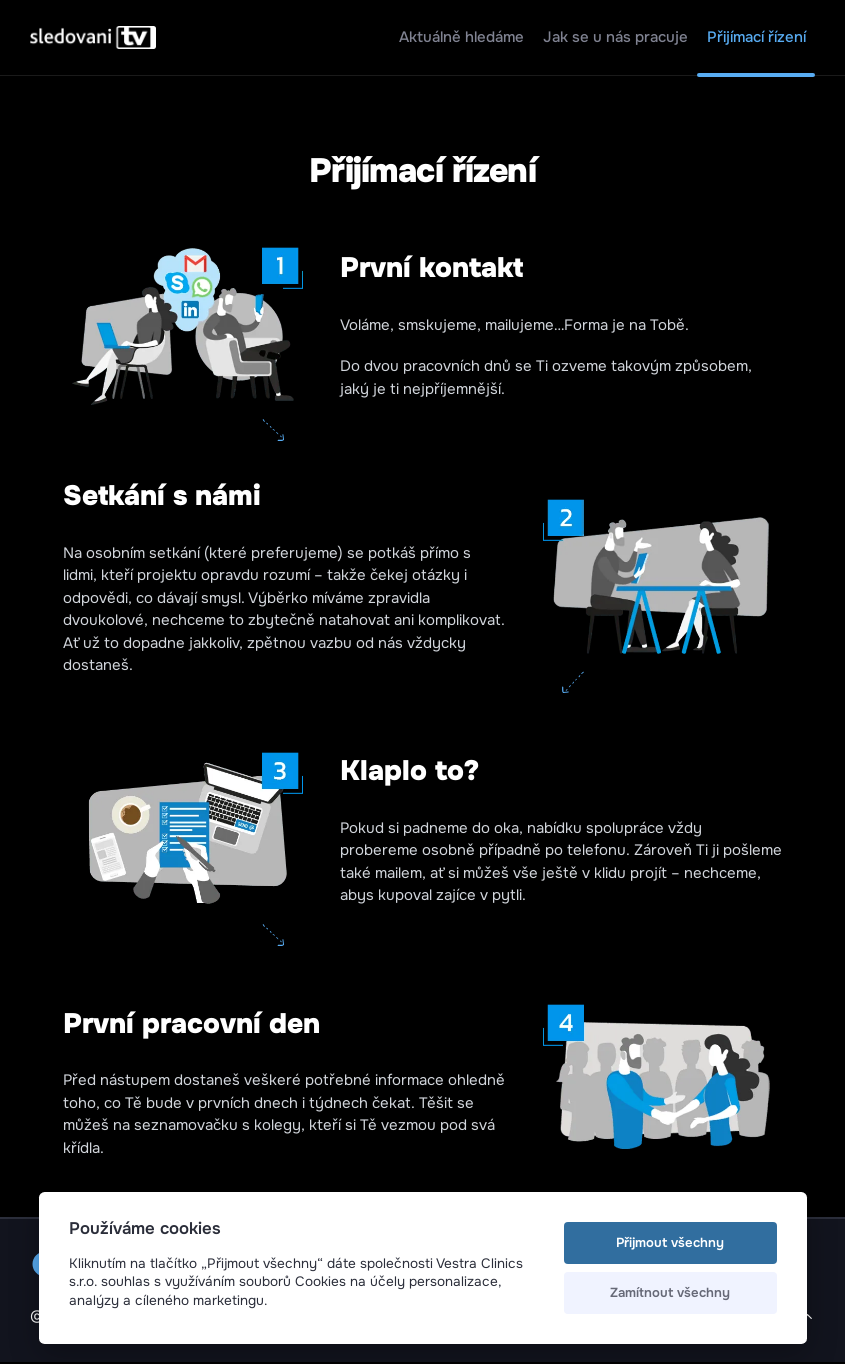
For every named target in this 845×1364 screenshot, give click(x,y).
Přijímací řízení (756, 37)
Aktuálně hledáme (461, 37)
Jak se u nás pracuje (615, 37)
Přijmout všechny (670, 1242)
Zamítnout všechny (670, 1292)
